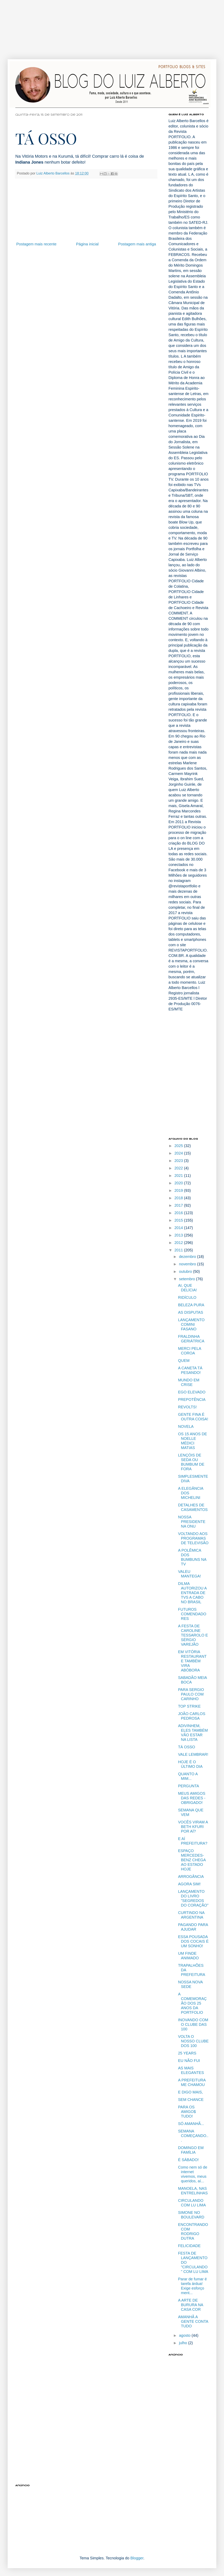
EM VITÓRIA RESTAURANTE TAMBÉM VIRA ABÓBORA (192, 1661)
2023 (179, 1161)
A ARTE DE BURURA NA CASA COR (190, 2305)
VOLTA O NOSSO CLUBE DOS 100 (193, 2041)
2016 (179, 1213)
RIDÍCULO (187, 1297)
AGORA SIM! (189, 1884)
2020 (179, 1183)
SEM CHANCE (191, 2099)
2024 (179, 1153)
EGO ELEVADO (191, 1392)
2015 (179, 1220)
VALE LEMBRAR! (193, 1754)
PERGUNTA (188, 1786)
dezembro (188, 1256)
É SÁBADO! (188, 2160)
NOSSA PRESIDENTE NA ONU (191, 1521)
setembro (187, 1279)
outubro (186, 1271)
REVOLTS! (187, 1407)
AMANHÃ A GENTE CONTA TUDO (193, 2321)
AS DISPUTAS (190, 1312)
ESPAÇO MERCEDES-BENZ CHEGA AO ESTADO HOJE (192, 1860)
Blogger (136, 2558)
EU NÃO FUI (189, 2060)
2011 (179, 1250)
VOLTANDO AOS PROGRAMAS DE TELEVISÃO (193, 1538)
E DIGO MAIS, (190, 2092)
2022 (179, 1168)
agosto (185, 2335)
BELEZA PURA (191, 1305)
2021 (179, 1175)
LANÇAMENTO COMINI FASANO (191, 1324)
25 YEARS (187, 2053)
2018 (179, 1198)
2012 (179, 1243)
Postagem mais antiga (137, 244)
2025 (179, 1146)
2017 (179, 1205)
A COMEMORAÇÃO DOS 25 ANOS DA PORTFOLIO (192, 2003)
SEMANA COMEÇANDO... (193, 2135)
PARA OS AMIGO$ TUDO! (187, 2111)
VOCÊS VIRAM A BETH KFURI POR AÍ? (193, 1826)
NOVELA (186, 1426)
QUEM (184, 1360)
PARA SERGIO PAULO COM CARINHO (191, 1694)
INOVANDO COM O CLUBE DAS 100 (193, 2024)
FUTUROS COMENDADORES (192, 1614)
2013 (179, 1235)
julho (183, 2343)
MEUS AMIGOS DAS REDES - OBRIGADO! (191, 1798)
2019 (179, 1190)
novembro (188, 1264)
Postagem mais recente (36, 244)
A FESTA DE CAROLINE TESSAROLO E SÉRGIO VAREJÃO (193, 1635)
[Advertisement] (106, 27)
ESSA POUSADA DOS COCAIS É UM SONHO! (193, 1941)
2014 (179, 1228)
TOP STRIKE (189, 1706)
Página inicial (87, 244)
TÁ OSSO (186, 1747)
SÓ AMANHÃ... (191, 2124)
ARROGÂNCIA (191, 1876)
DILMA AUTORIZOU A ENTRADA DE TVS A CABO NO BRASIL (192, 1592)
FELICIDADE (189, 2246)
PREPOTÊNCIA (191, 1399)
